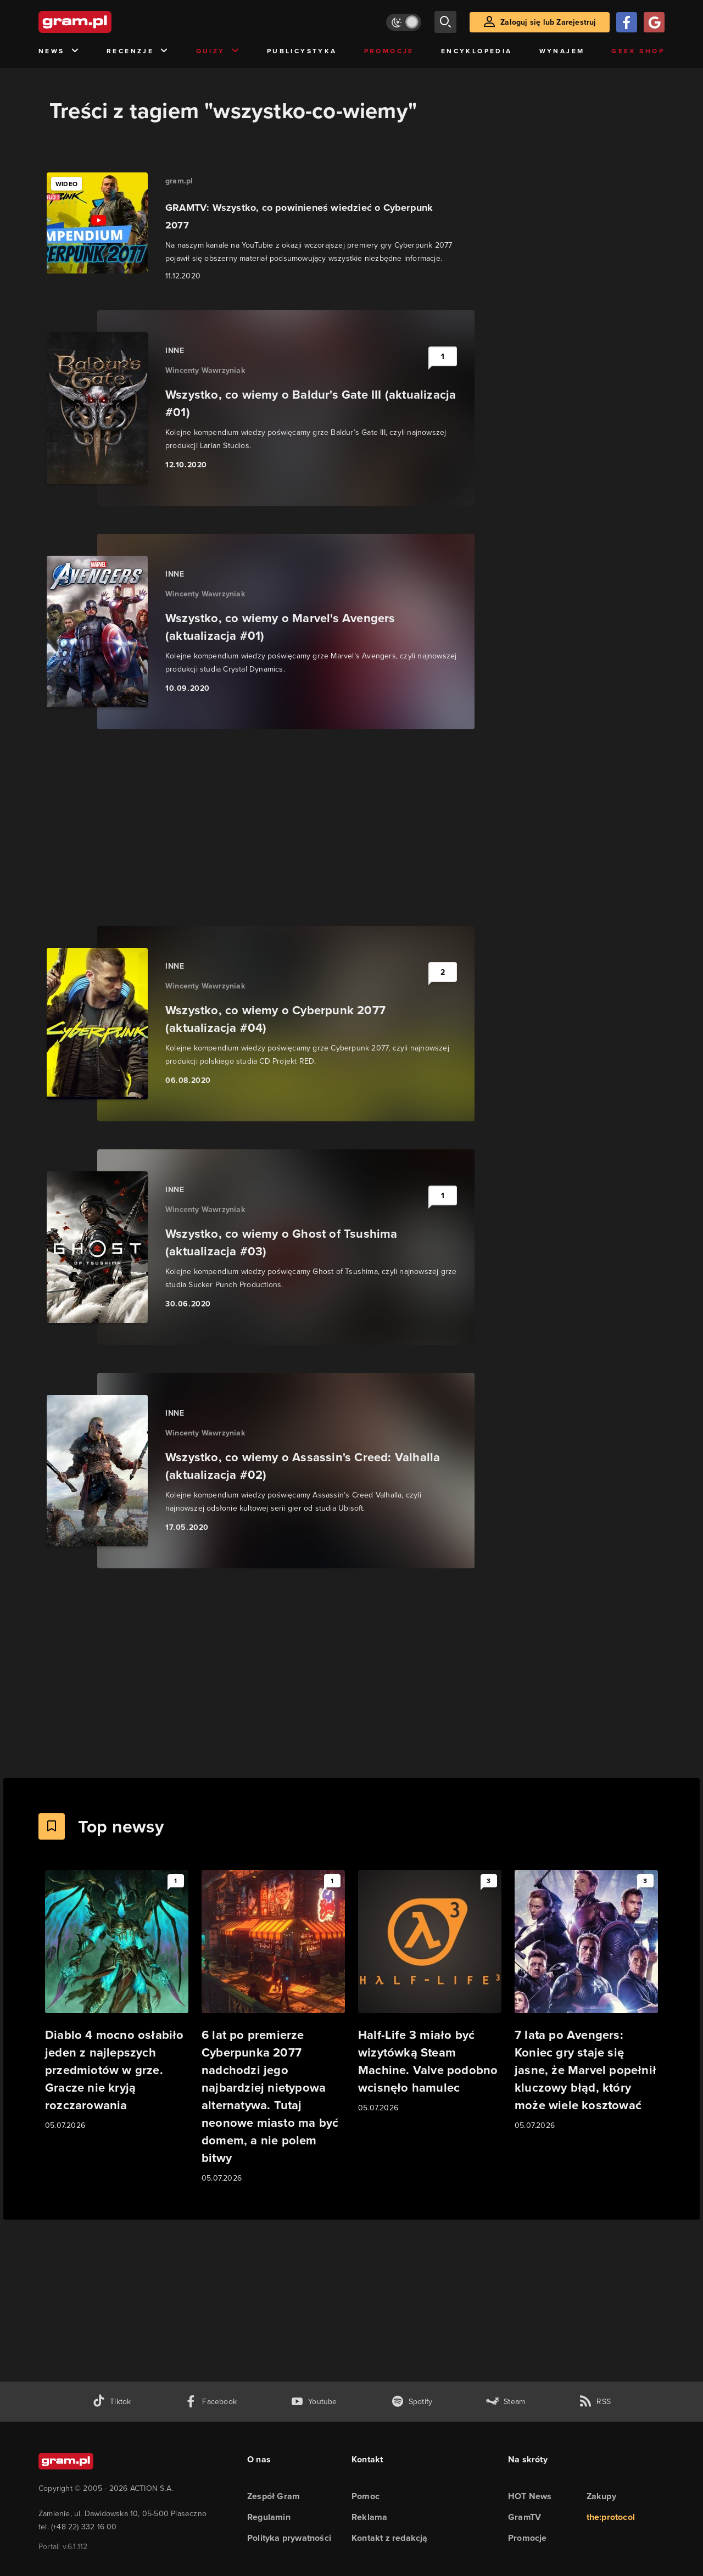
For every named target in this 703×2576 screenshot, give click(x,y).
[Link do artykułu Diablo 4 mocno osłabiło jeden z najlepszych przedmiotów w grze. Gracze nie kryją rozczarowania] (116, 2001)
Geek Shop (638, 51)
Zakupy (601, 2496)
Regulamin (269, 2517)
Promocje (389, 51)
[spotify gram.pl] (412, 2401)
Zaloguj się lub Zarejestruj (548, 22)
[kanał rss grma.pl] (595, 2401)
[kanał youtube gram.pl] (314, 2401)
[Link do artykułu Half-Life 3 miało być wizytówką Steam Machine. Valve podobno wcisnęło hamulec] (430, 1992)
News (59, 51)
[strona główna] (102, 22)
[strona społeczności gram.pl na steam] (505, 2401)
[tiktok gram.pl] (111, 2401)
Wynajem (562, 51)
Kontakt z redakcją (390, 2538)
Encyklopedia (476, 51)
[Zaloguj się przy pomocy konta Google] (654, 22)
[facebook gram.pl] (211, 2401)
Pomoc (366, 2496)
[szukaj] (445, 22)
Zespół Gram (273, 2496)
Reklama (369, 2517)
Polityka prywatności (289, 2538)
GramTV (524, 2517)
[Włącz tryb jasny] (403, 22)
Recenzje (138, 51)
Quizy (218, 51)
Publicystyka (302, 51)
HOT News (530, 2496)
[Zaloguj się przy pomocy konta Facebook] (626, 22)
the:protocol (611, 2517)
